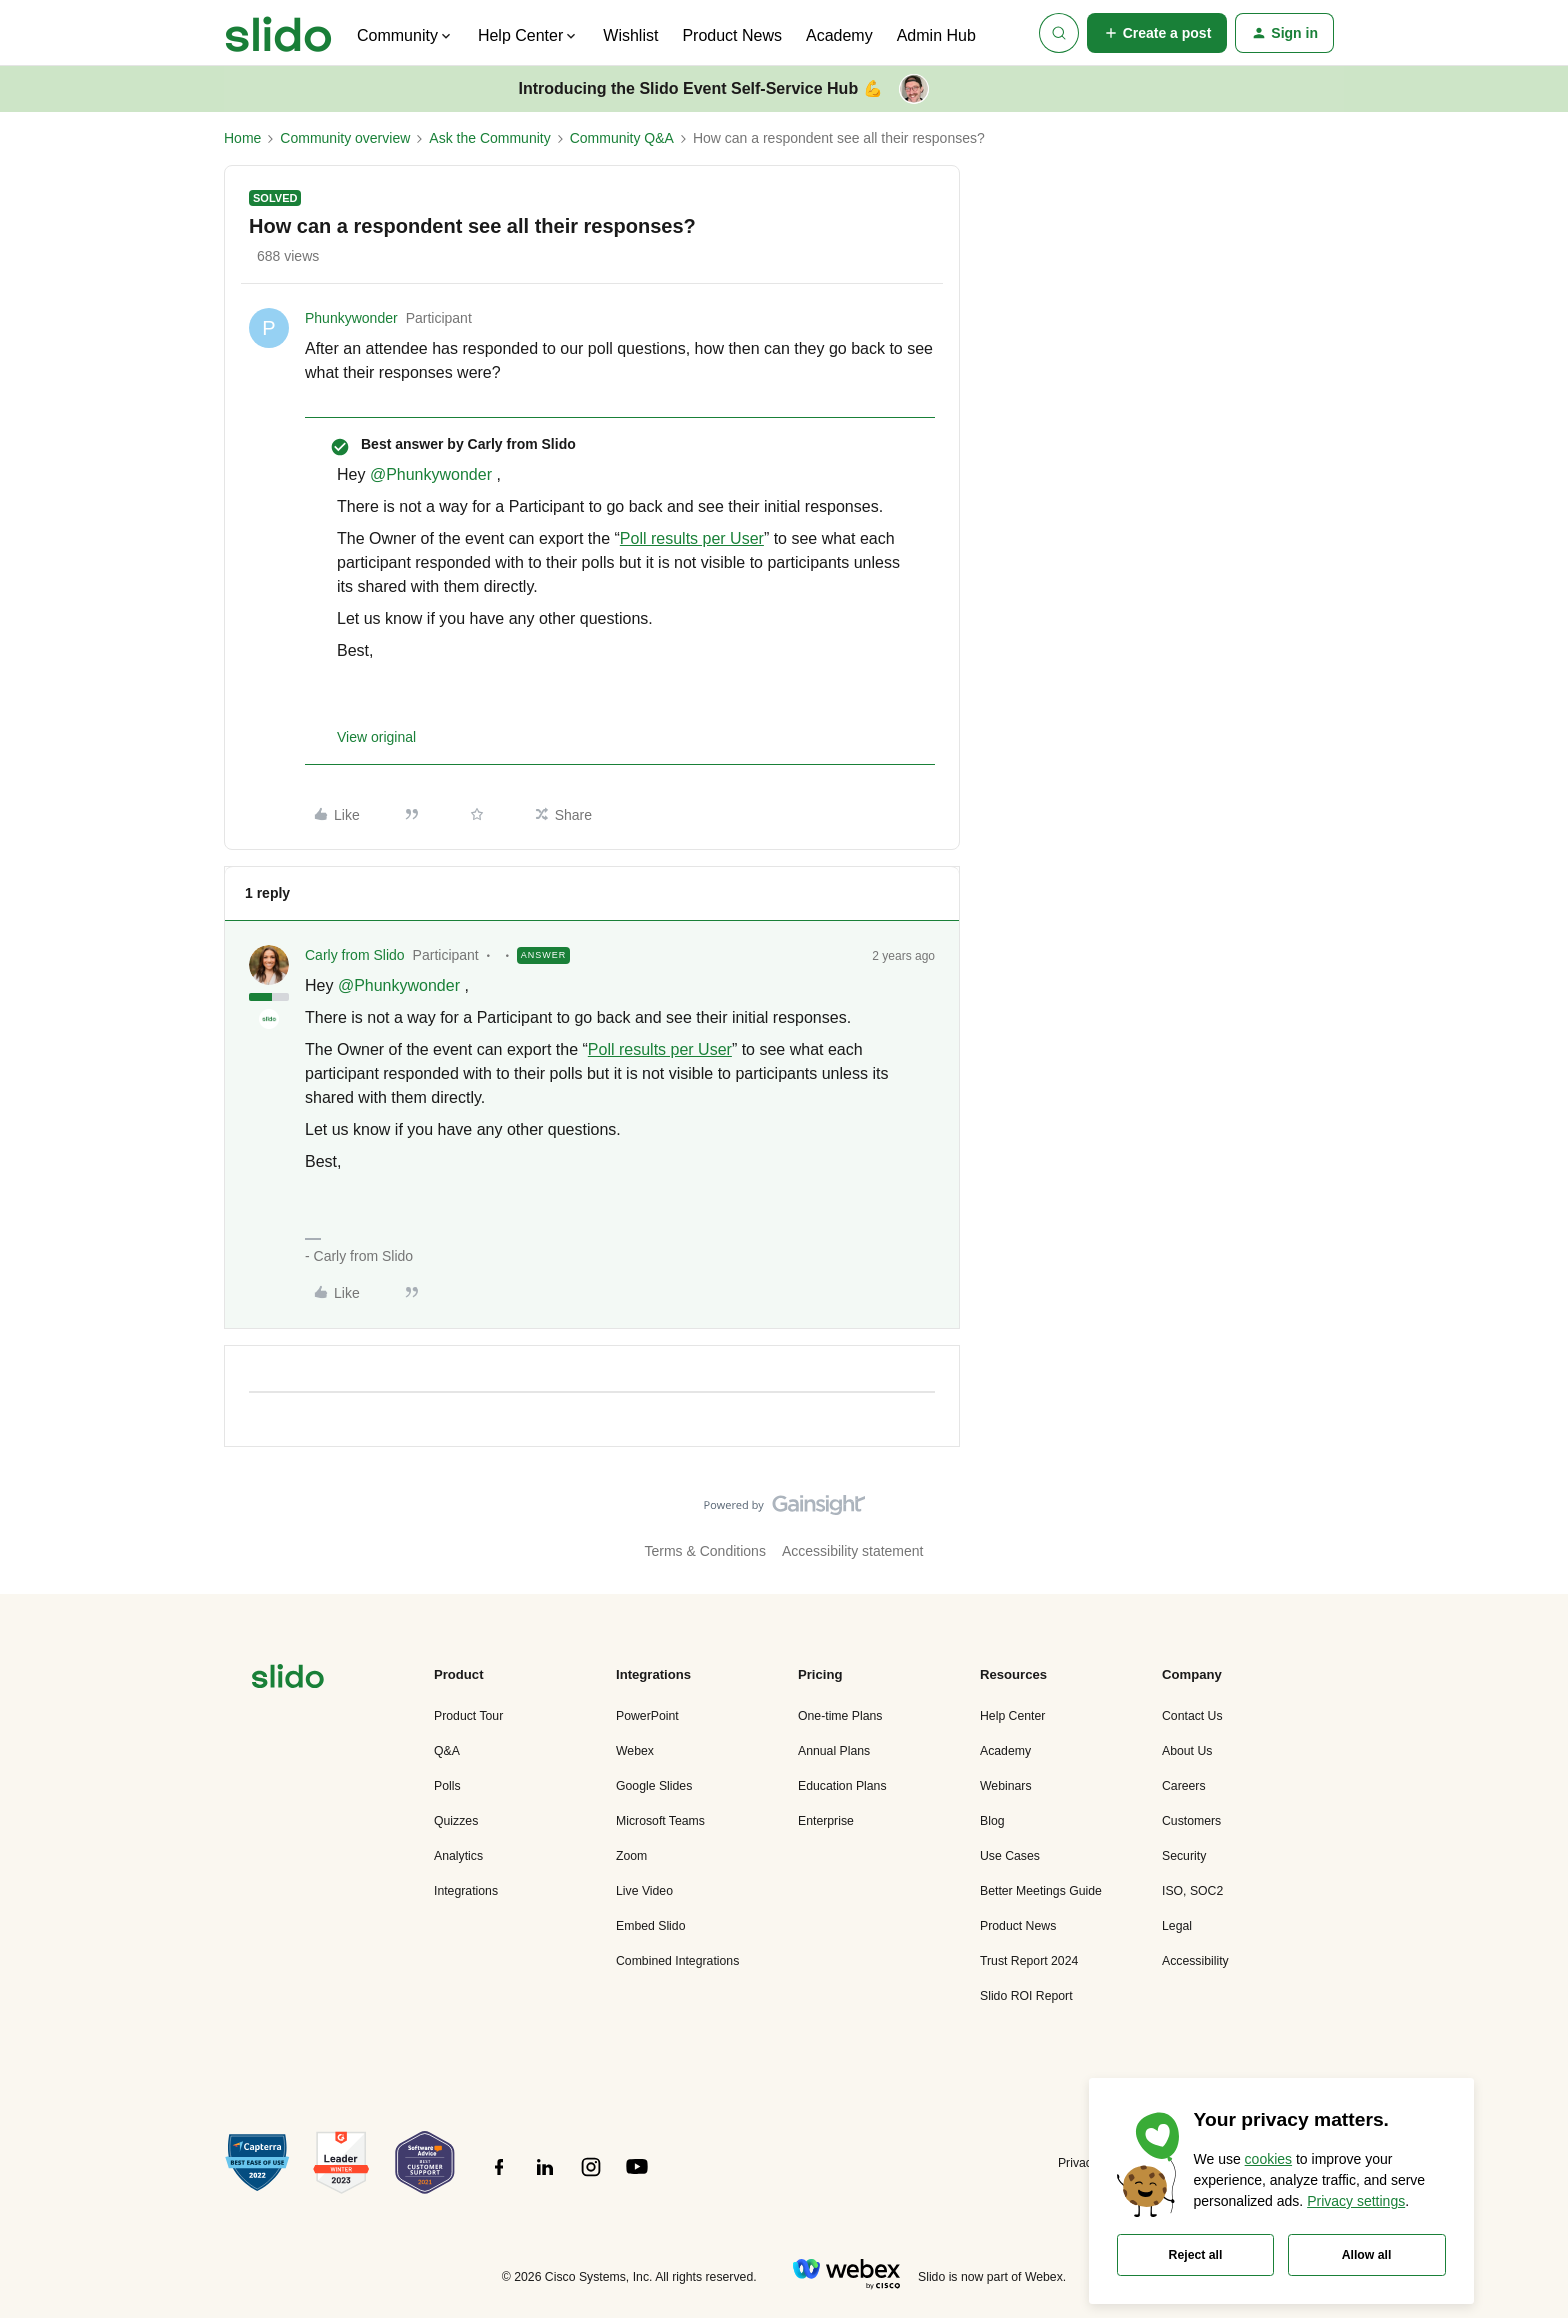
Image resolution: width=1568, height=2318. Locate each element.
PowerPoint (647, 1716)
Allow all (1367, 2255)
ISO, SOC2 (1192, 1891)
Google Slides (654, 1786)
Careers (1184, 1786)
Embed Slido (650, 1926)
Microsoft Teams (660, 1821)
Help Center (1012, 1716)
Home (242, 138)
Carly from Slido (355, 955)
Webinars (1006, 1786)
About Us (1187, 1751)
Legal (1177, 1926)
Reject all (1196, 2255)
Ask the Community (489, 138)
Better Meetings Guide (1041, 1891)
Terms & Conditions (705, 1551)
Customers (1191, 1821)
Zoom (631, 1856)
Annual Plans (834, 1751)
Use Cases (1010, 1856)
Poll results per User (692, 538)
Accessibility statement (853, 1551)
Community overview (345, 138)
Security (1184, 1856)
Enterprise (826, 1821)
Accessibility (1195, 1961)
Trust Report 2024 (1029, 1961)
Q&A (447, 1751)
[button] (1157, 33)
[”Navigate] (288, 1679)
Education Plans (842, 1786)
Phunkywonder (351, 318)
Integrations (466, 1891)
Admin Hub (936, 35)
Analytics (458, 1856)
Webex (635, 1751)
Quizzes (456, 1821)
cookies (1268, 2159)
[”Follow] (499, 2178)
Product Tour (468, 1716)
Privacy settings (1356, 2201)
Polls (447, 1786)
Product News (732, 35)
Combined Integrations (677, 1961)
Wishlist (630, 35)
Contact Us (1192, 1716)
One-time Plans (840, 1716)
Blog (992, 1821)
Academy (839, 35)
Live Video (644, 1891)
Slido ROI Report (1026, 1996)
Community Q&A (622, 138)
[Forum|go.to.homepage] (278, 33)
